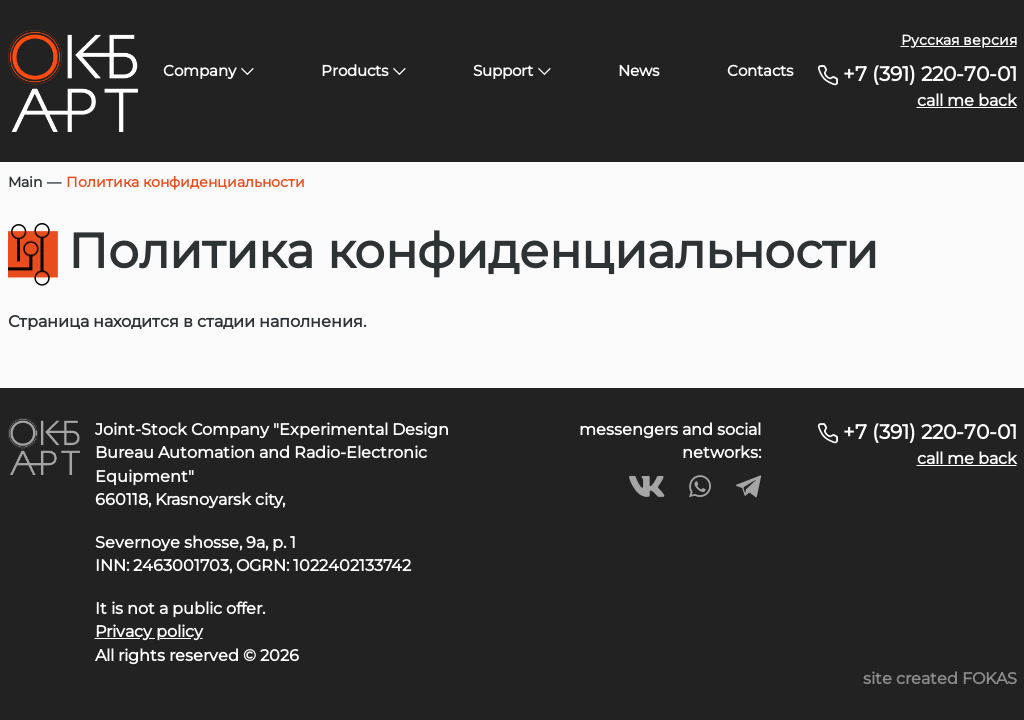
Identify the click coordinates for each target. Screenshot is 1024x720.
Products (363, 70)
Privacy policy (149, 631)
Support (512, 70)
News (638, 70)
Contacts (760, 70)
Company (208, 70)
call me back (967, 100)
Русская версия (959, 40)
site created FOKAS (940, 678)
